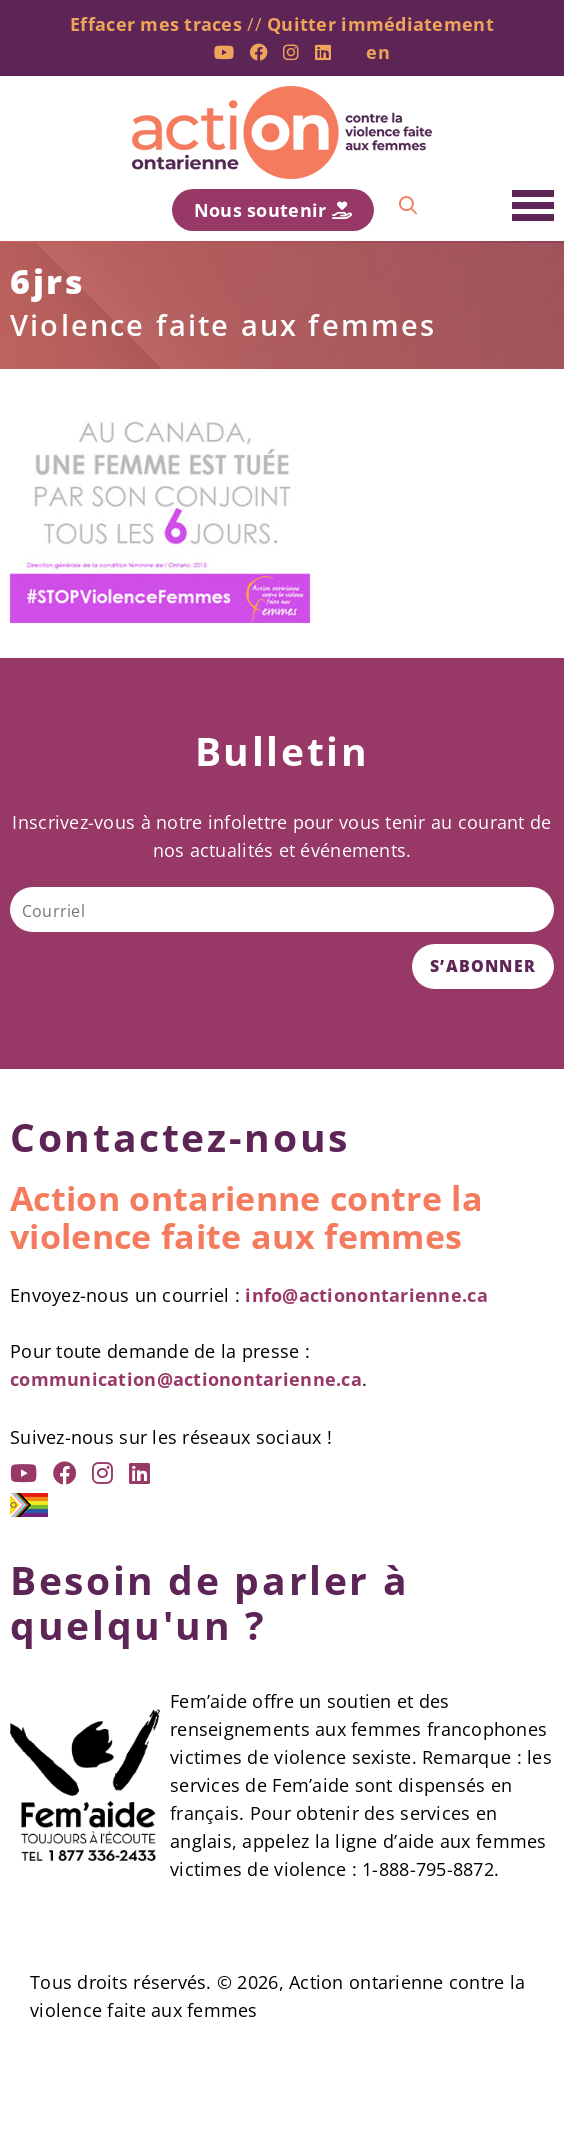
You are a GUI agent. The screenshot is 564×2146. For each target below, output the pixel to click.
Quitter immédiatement (380, 24)
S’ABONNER (483, 966)
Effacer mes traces (156, 24)
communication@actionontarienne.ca (186, 1379)
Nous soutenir (273, 210)
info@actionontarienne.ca (366, 1295)
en (378, 52)
